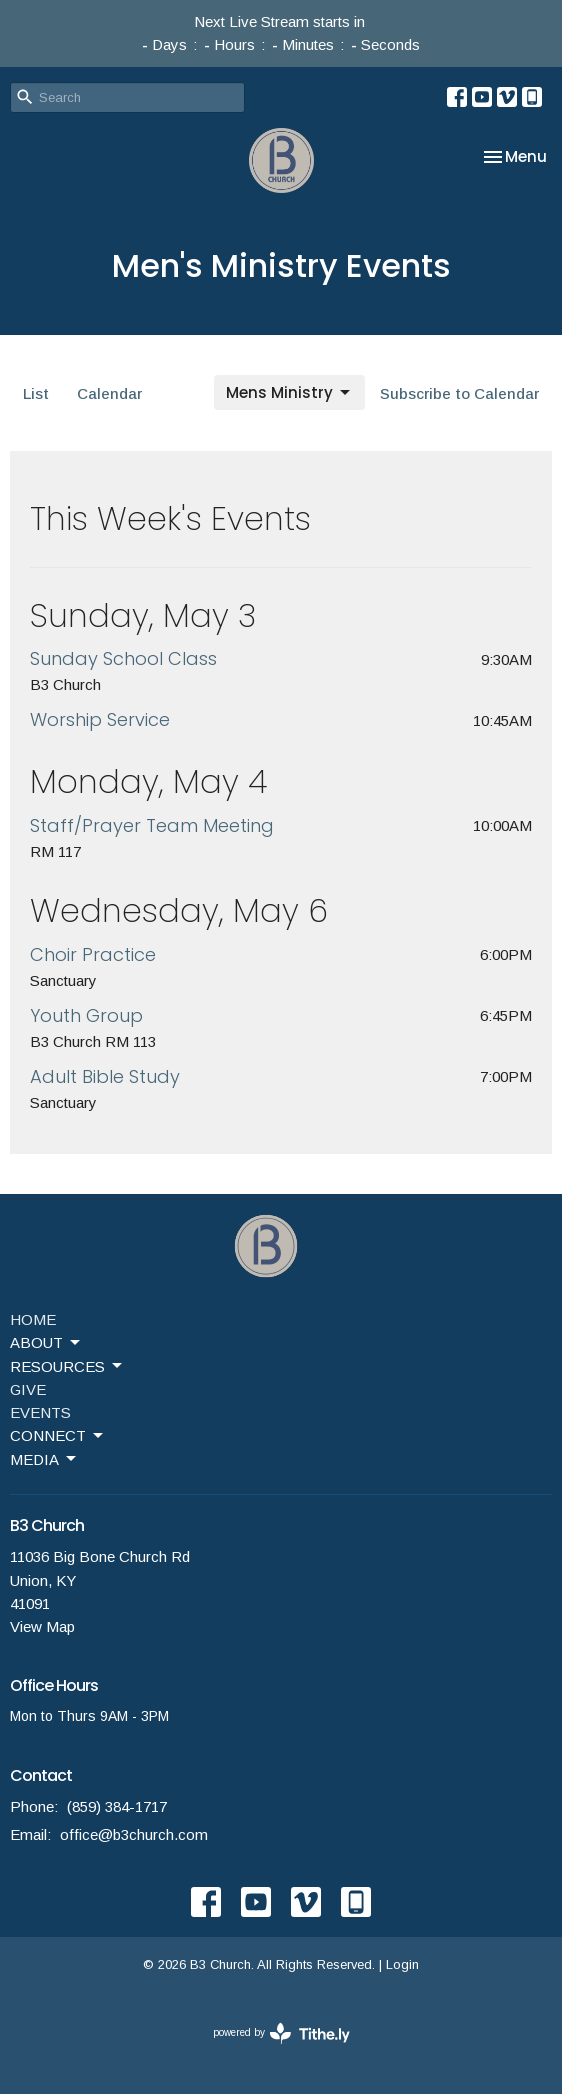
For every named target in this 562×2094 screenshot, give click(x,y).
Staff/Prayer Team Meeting (152, 825)
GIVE (28, 1389)
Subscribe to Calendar (459, 393)
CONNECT (58, 1436)
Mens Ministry (289, 392)
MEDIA (44, 1459)
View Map (42, 1626)
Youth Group (86, 1015)
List (36, 393)
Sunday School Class (123, 658)
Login (402, 1964)
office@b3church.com (134, 1834)
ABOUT (46, 1343)
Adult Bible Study (105, 1076)
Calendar (109, 393)
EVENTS (40, 1412)
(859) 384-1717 (117, 1806)
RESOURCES (67, 1366)
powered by (281, 2033)
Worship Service (100, 719)
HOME (33, 1319)
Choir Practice (93, 954)
